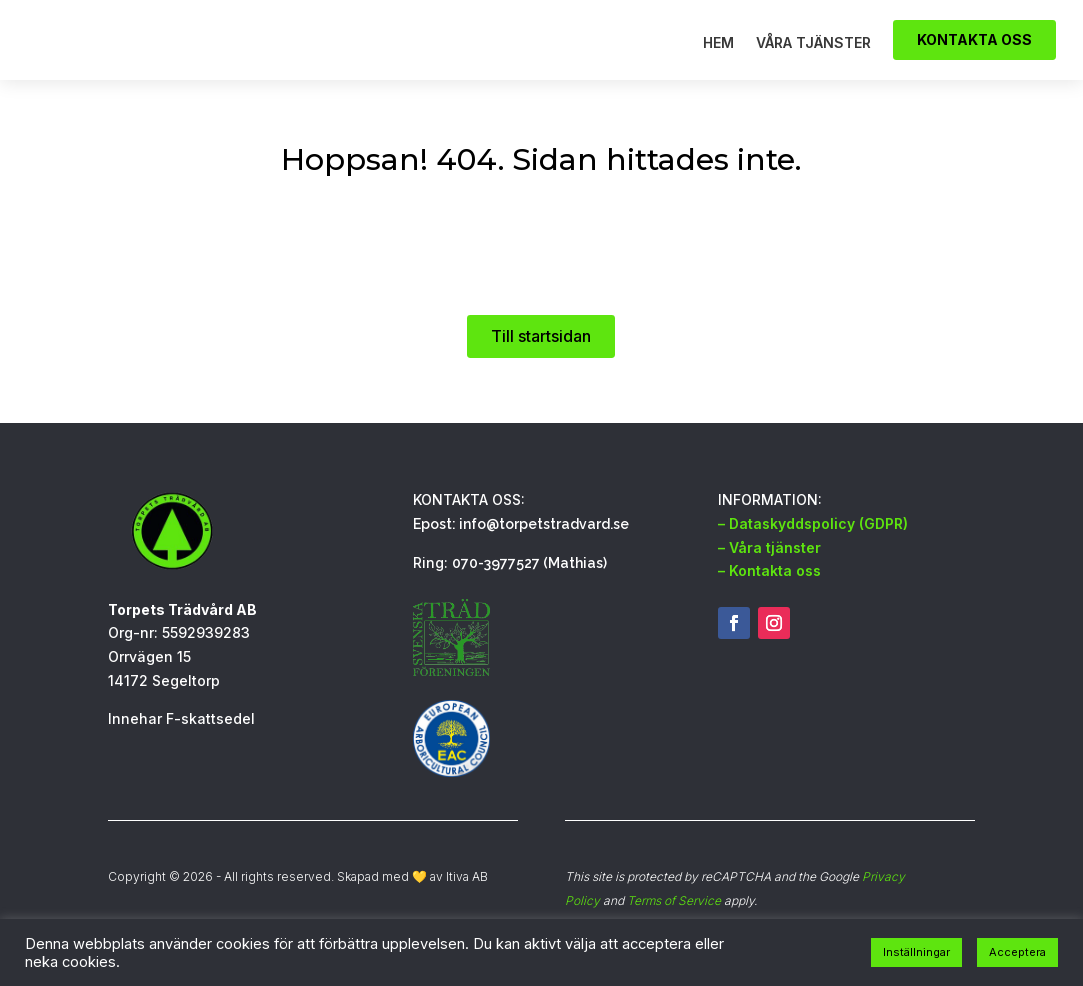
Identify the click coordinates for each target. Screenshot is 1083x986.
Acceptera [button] (1017, 952)
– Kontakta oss (769, 600)
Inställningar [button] (916, 952)
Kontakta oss (974, 54)
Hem (718, 58)
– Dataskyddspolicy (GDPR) (813, 553)
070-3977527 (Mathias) (529, 593)
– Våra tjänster (769, 577)
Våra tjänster (813, 58)
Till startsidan (541, 366)
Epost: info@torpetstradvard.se (521, 554)
